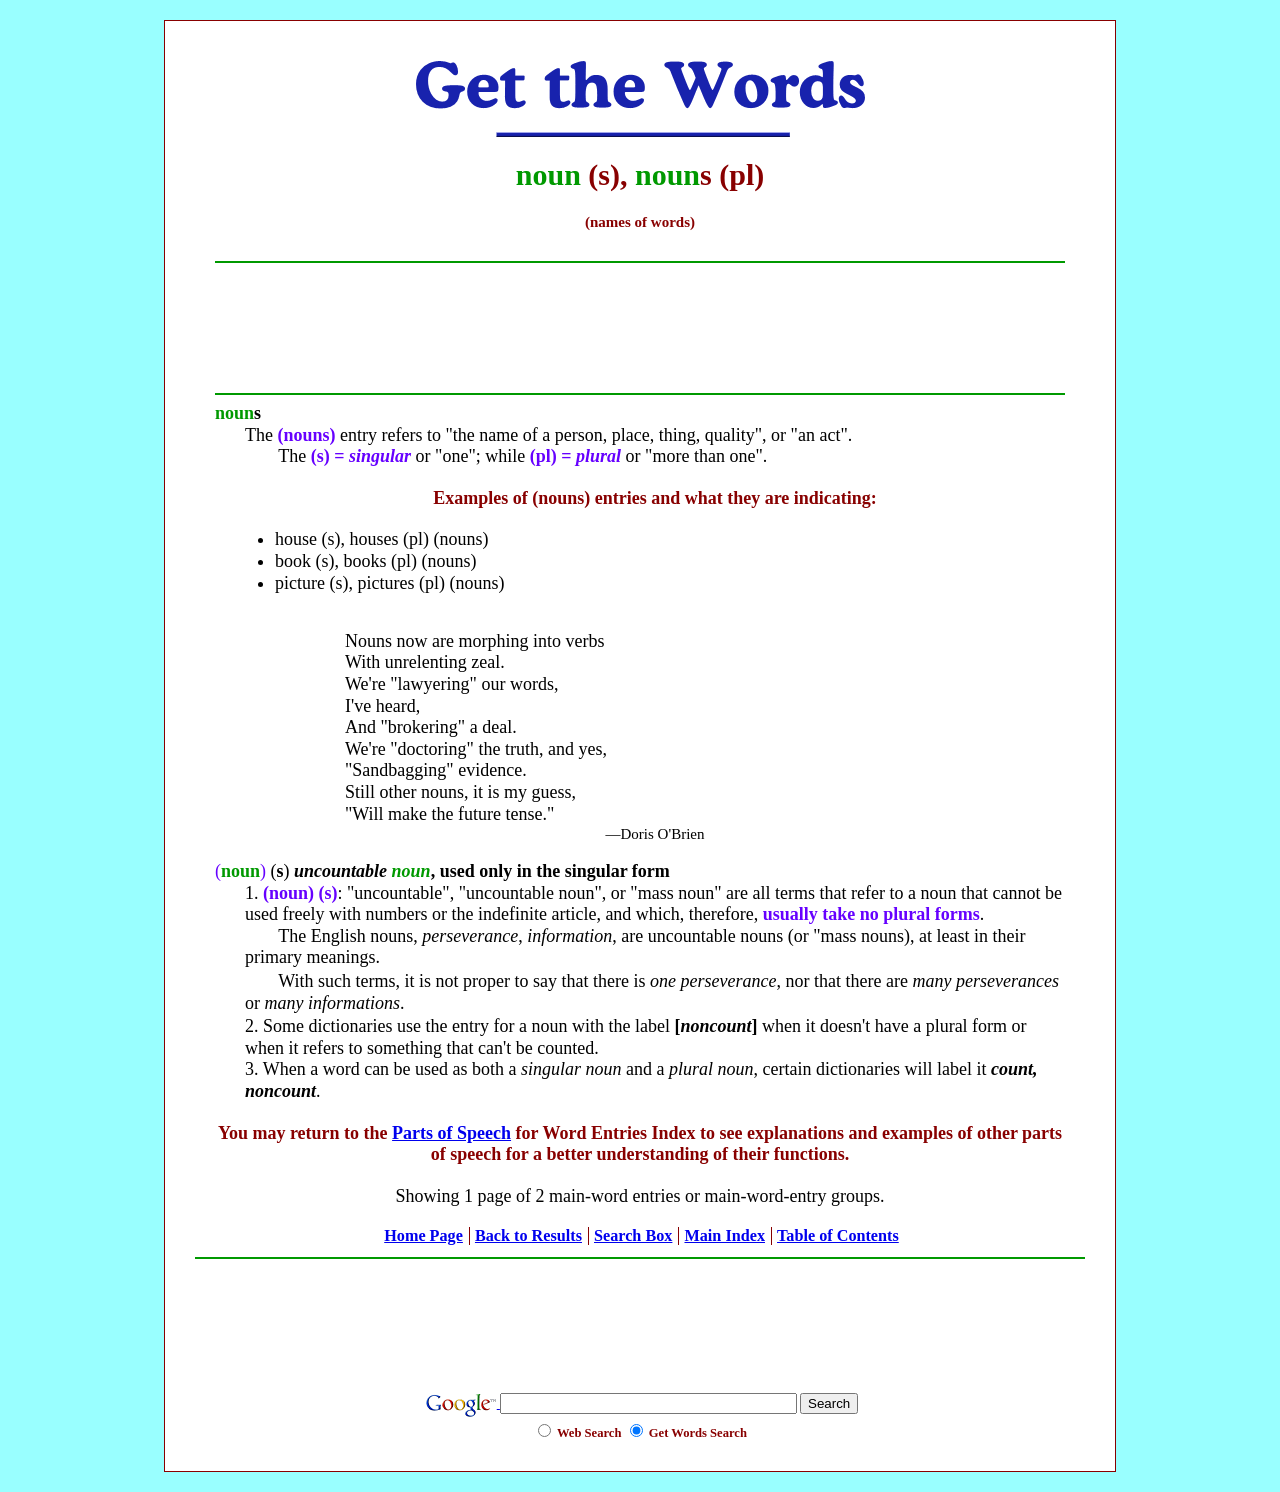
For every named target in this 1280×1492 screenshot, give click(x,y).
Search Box (633, 1236)
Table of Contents (838, 1236)
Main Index (724, 1236)
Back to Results (528, 1236)
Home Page (423, 1236)
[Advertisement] (640, 1314)
